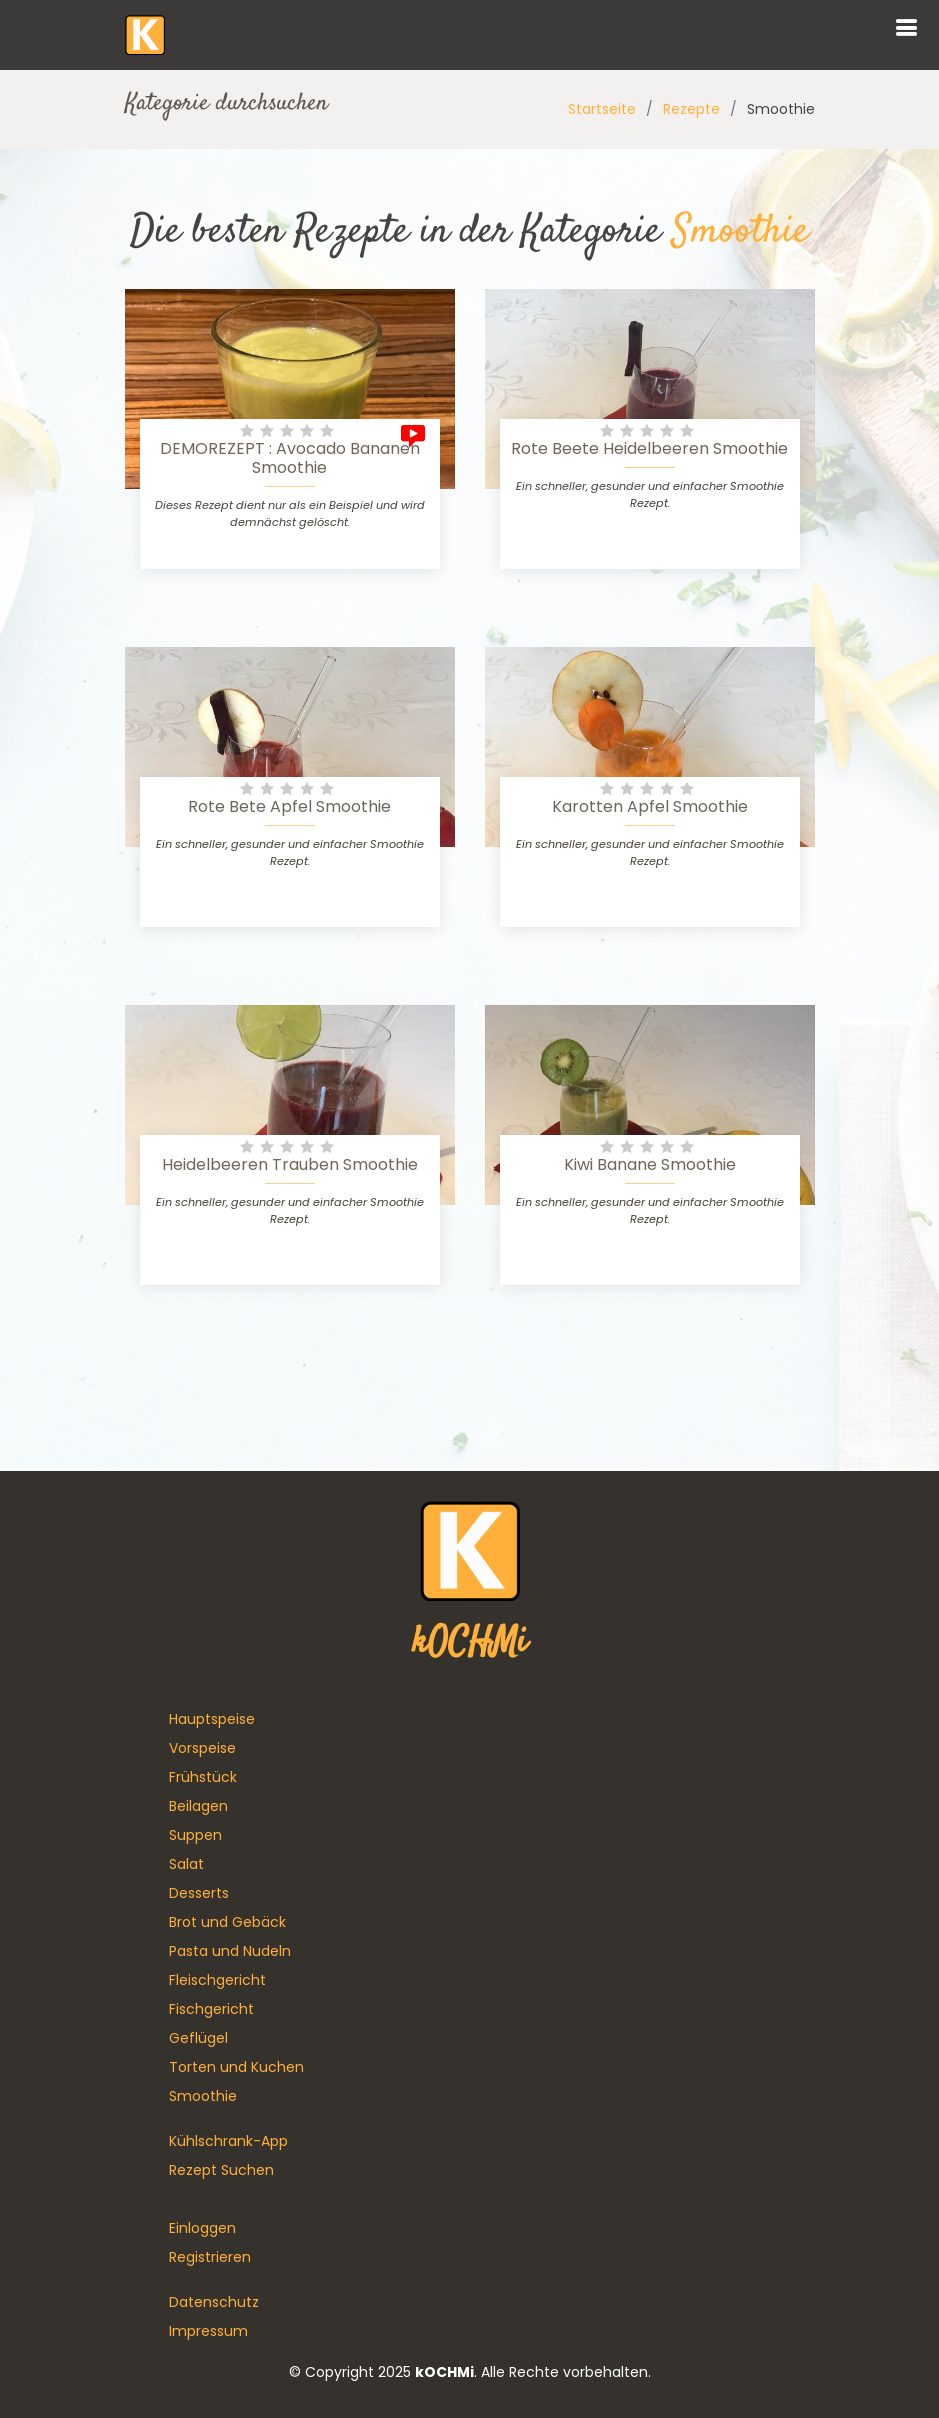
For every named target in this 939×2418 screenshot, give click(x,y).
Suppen (195, 1835)
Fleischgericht (217, 1980)
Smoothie (203, 2096)
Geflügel (198, 2038)
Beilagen (198, 1806)
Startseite (602, 109)
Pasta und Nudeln (230, 1951)
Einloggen (202, 2228)
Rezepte (691, 109)
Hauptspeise (212, 1719)
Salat (186, 1864)
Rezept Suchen (221, 2170)
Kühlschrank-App (228, 2141)
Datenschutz (214, 2302)
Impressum (208, 2331)
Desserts (199, 1893)
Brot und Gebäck (227, 1922)
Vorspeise (202, 1748)
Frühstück (203, 1777)
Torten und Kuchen (236, 2067)
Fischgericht (211, 2009)
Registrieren (210, 2257)
